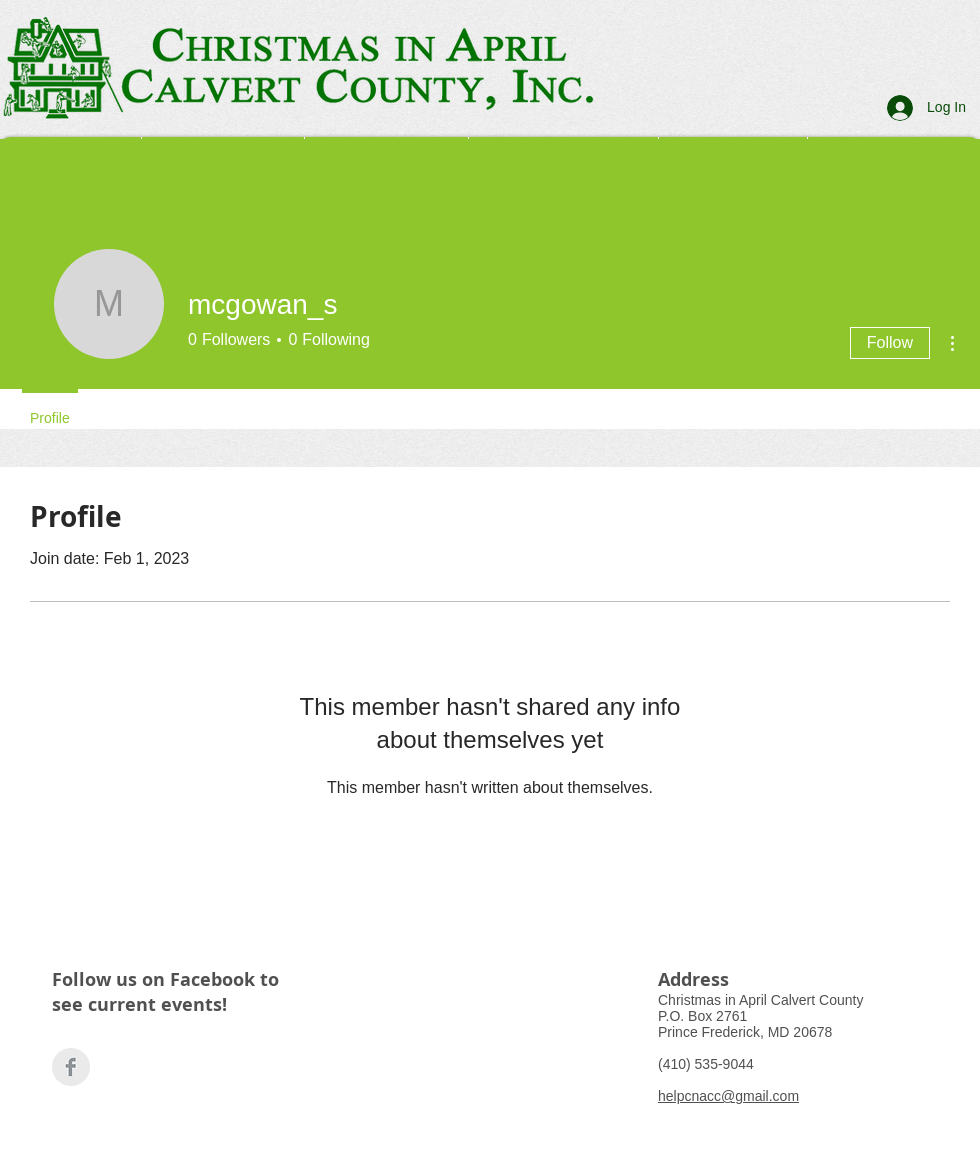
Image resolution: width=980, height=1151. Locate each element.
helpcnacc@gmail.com (728, 1096)
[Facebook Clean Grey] (71, 1067)
